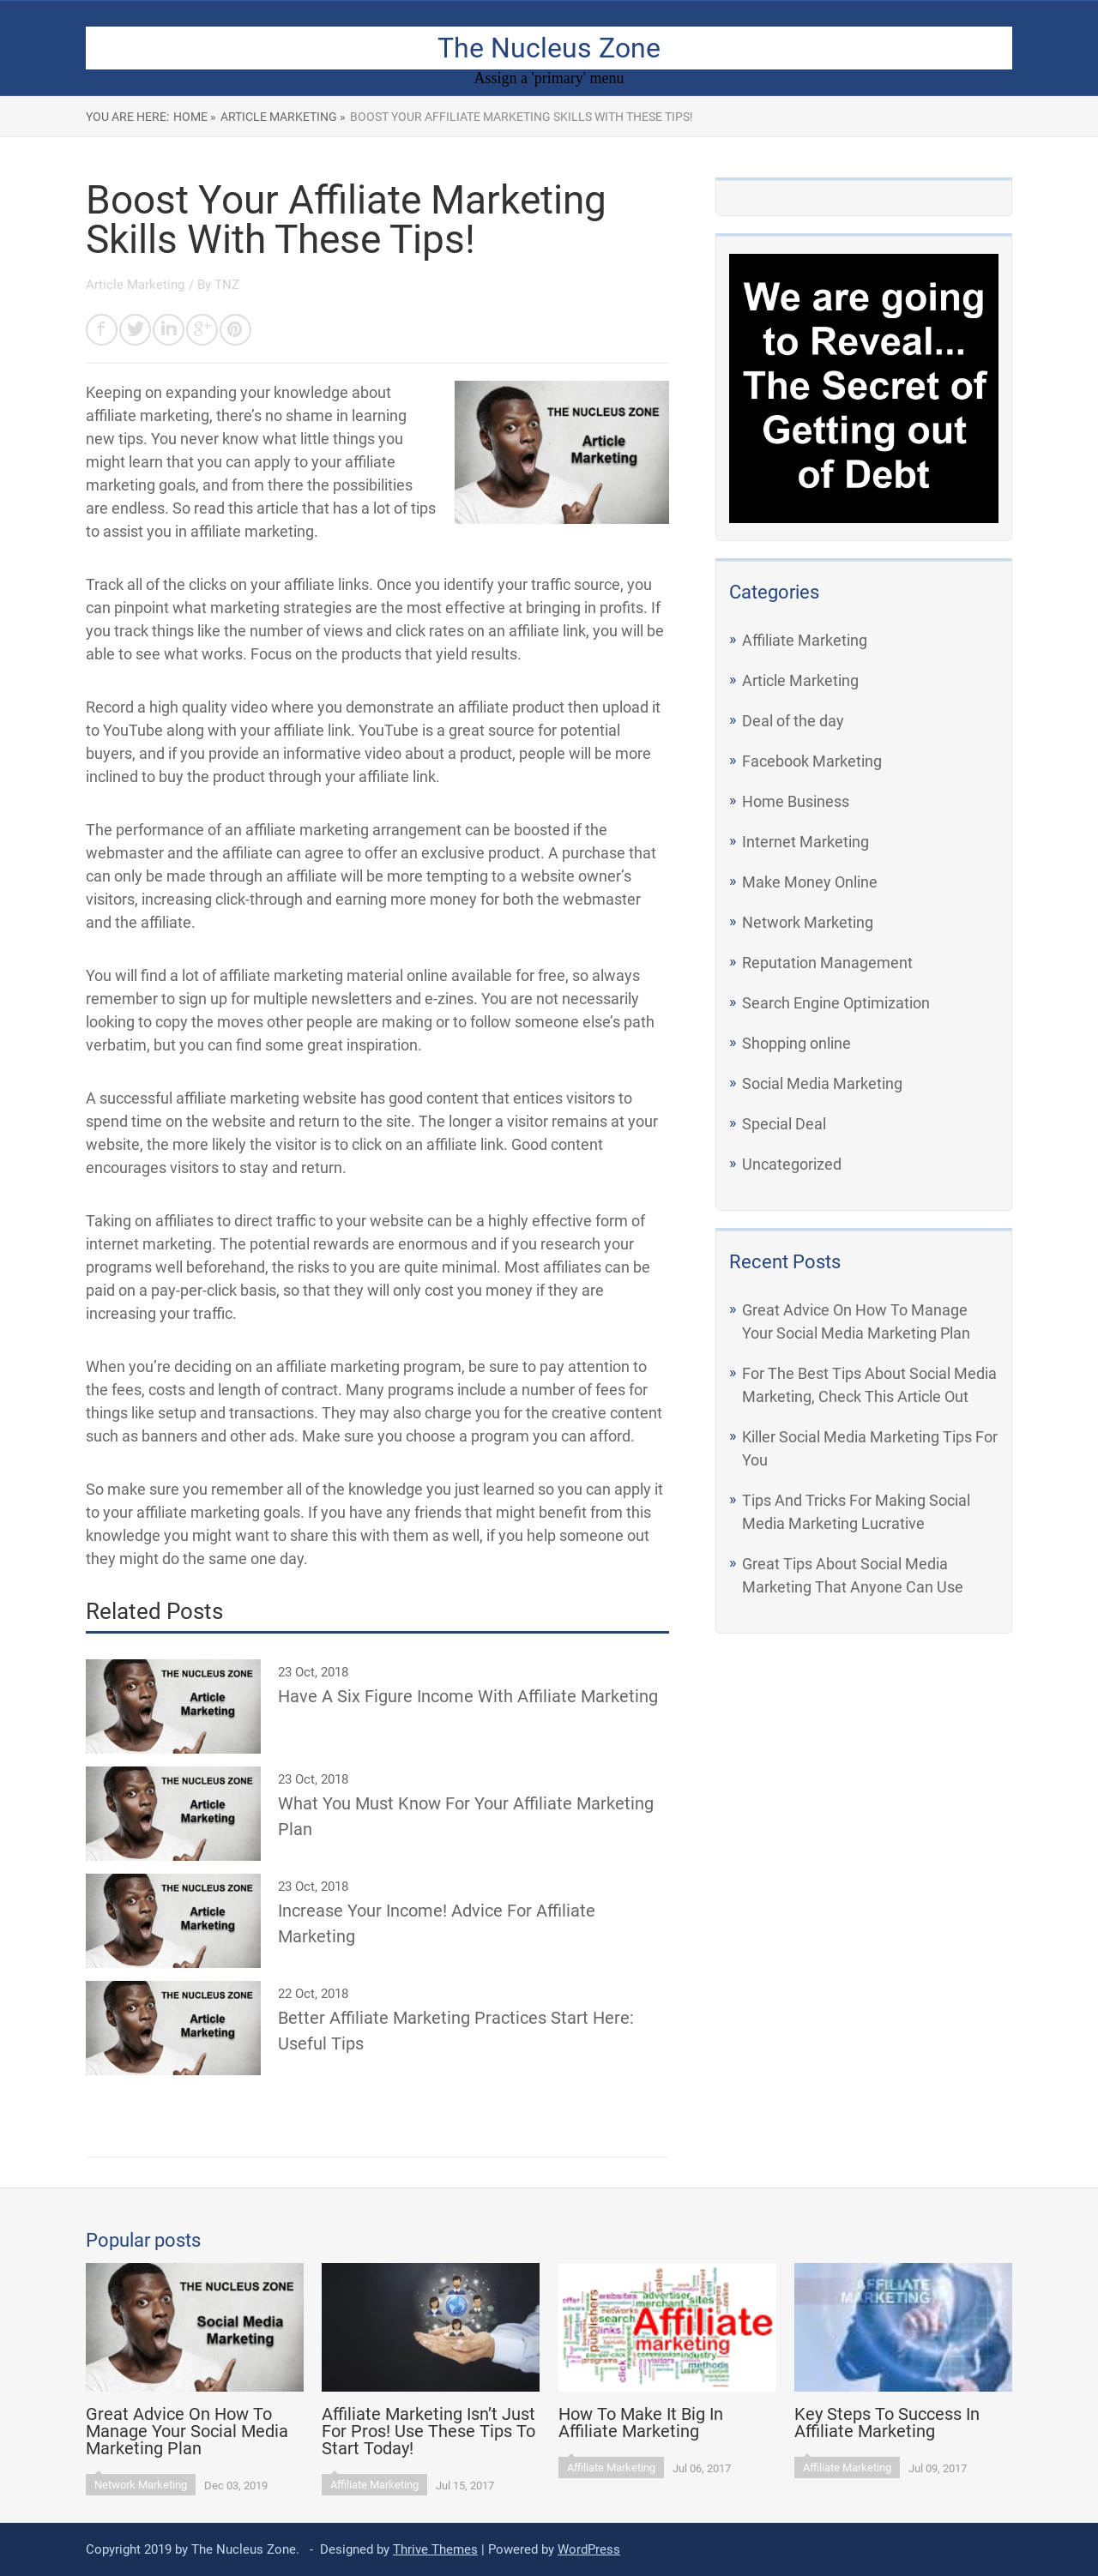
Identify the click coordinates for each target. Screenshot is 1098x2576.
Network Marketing (807, 922)
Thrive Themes (435, 2549)
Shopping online (796, 1043)
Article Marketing (800, 680)
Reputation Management (827, 963)
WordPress (589, 2549)
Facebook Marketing (812, 761)
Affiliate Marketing (804, 640)
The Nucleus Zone (549, 48)
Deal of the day (793, 721)
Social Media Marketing (822, 1083)
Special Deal (784, 1124)
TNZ (226, 284)
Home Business (795, 801)
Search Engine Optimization (836, 1003)
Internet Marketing (805, 842)
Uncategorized (792, 1164)
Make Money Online (810, 882)
